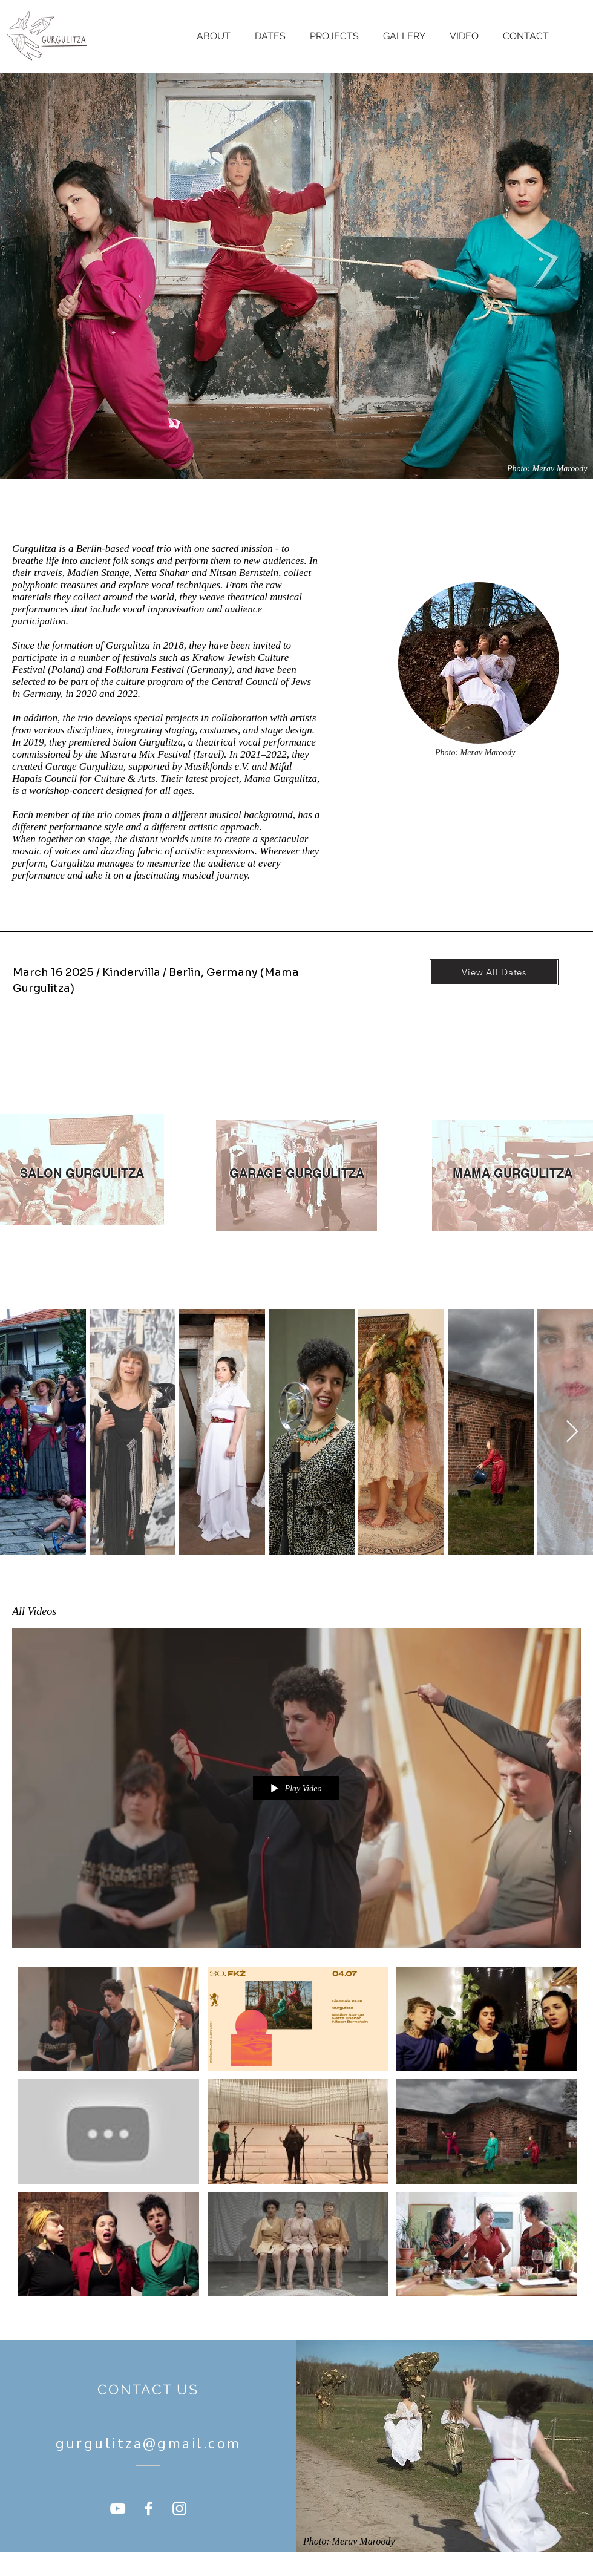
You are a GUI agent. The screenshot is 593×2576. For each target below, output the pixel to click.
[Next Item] (572, 1432)
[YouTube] (117, 2508)
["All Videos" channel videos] (296, 2135)
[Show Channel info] (569, 1612)
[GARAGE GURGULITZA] (296, 1173)
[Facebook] (148, 2508)
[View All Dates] (494, 972)
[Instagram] (179, 2508)
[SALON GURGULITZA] (82, 1173)
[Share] (540, 1612)
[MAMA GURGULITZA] (512, 1173)
